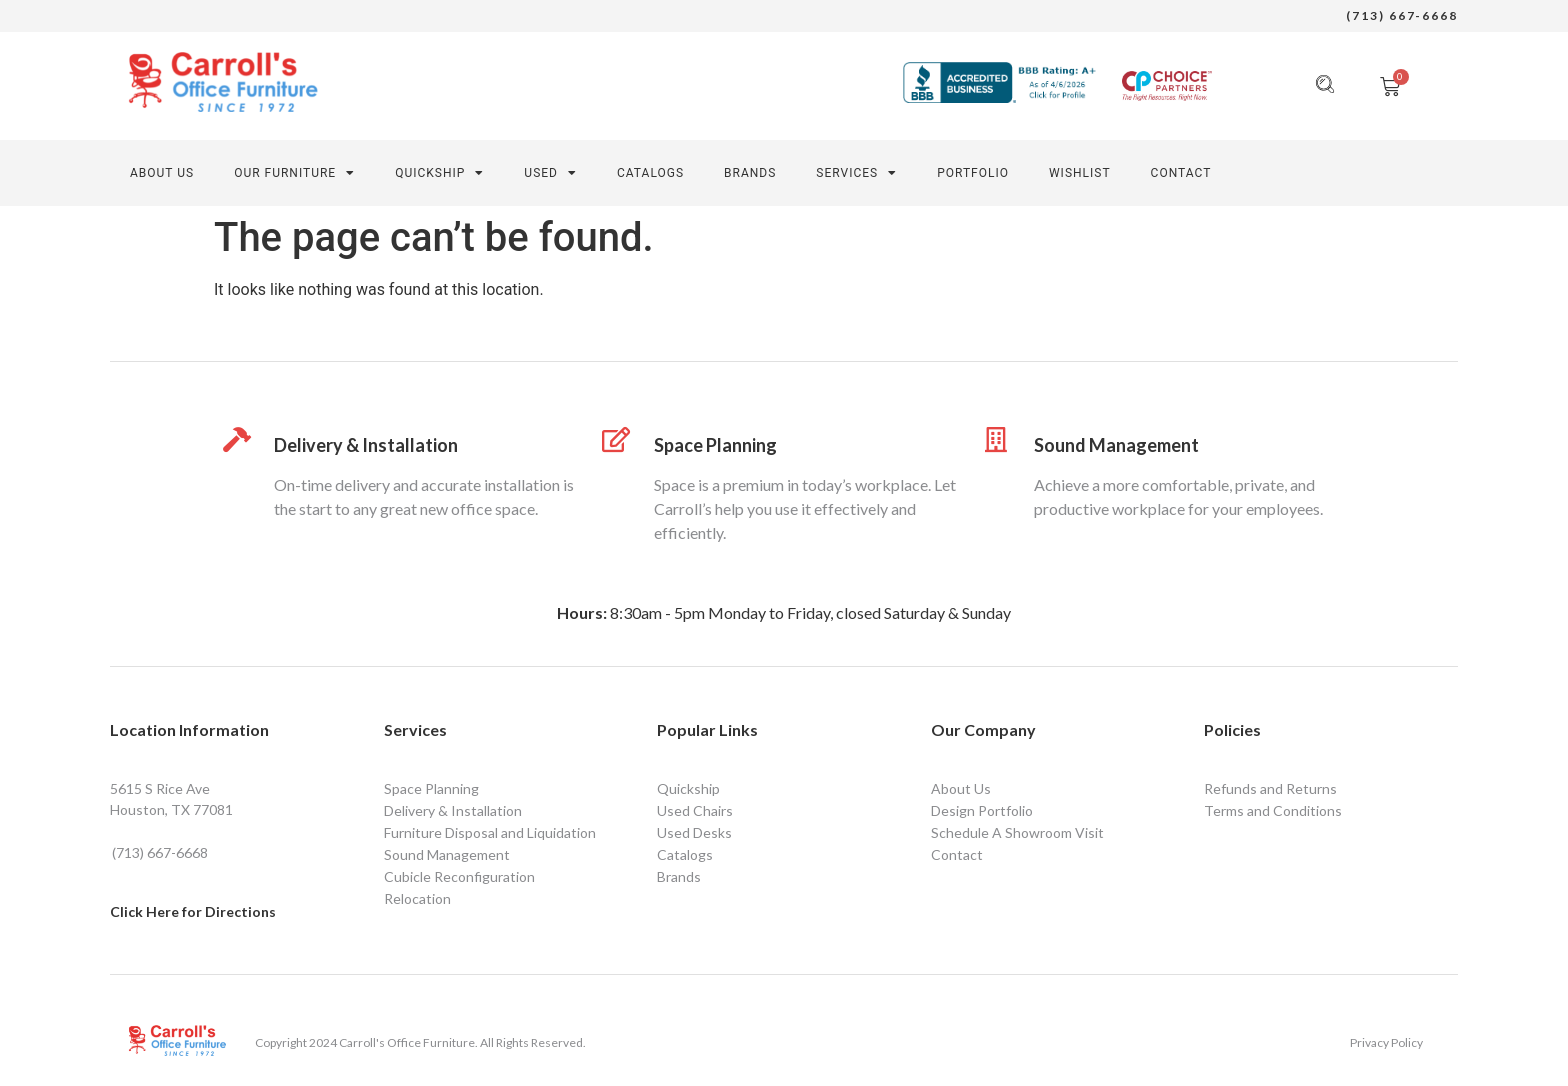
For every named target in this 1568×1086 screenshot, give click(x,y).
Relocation (417, 898)
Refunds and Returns (1270, 788)
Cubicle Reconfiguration (459, 876)
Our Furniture (294, 173)
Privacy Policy (1386, 1042)
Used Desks (694, 832)
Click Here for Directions (193, 911)
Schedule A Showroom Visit (1017, 832)
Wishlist (1080, 173)
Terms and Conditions (1273, 810)
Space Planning (715, 445)
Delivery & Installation (366, 445)
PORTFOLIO (973, 173)
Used (550, 173)
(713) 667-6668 (1402, 15)
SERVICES (856, 173)
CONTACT (1181, 173)
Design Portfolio (982, 810)
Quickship (439, 173)
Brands (750, 173)
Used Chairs (695, 810)
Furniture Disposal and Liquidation (490, 832)
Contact (957, 854)
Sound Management (1116, 445)
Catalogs (650, 173)
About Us (162, 173)
